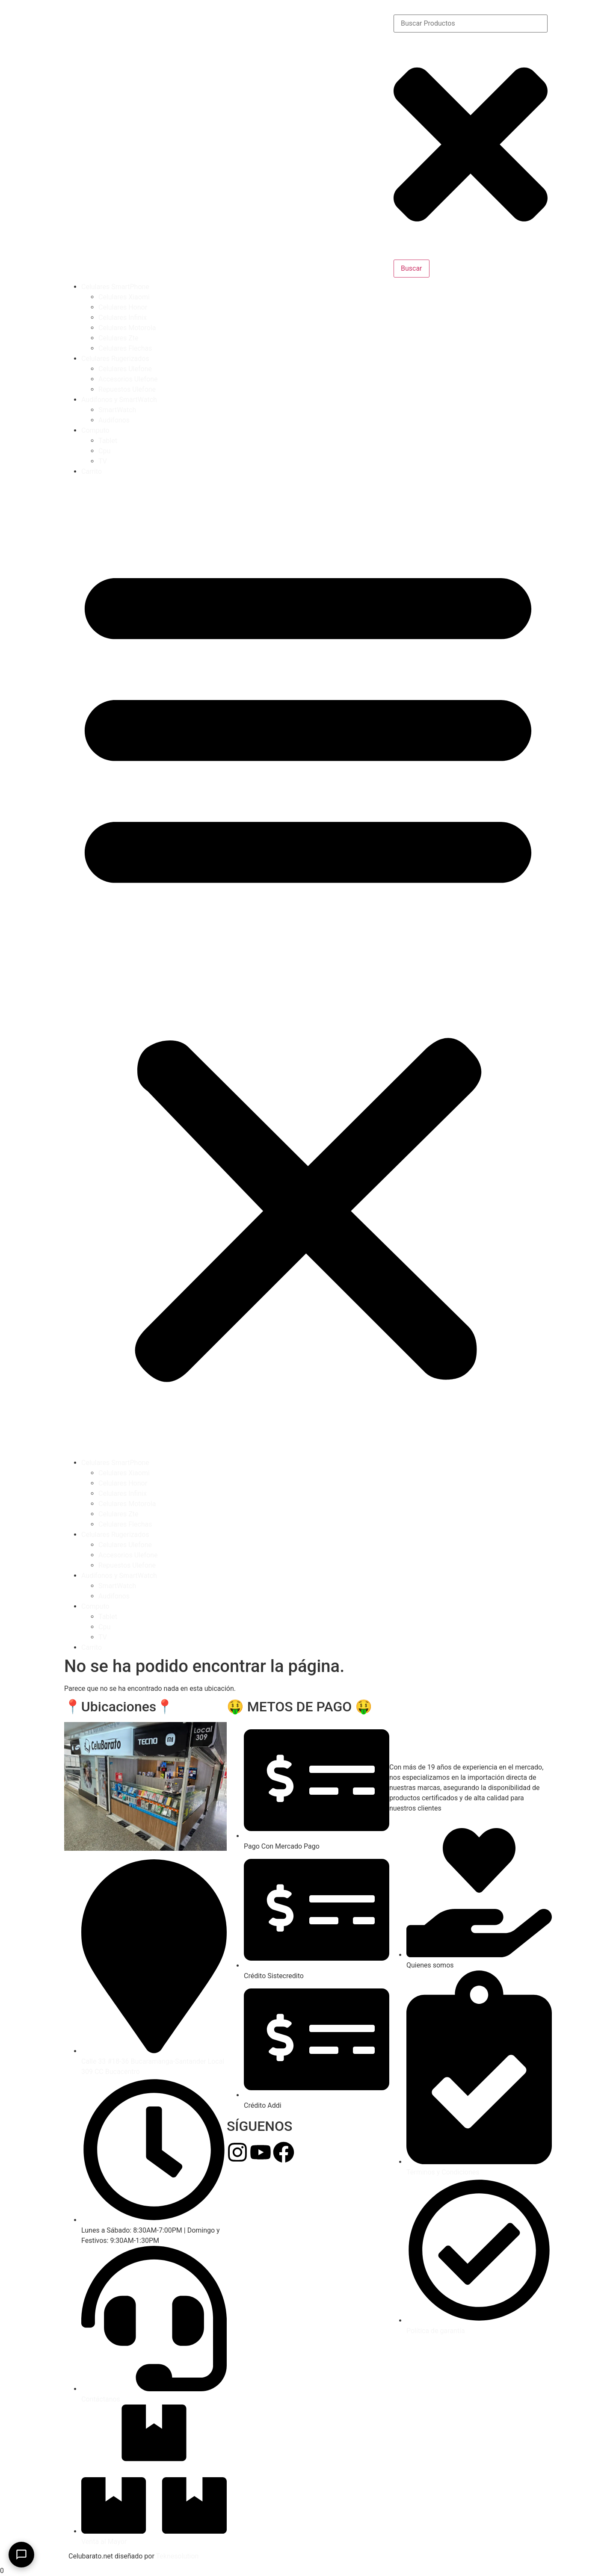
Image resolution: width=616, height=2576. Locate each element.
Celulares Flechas (125, 348)
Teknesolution (177, 2556)
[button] (308, 967)
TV (102, 461)
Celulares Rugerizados (115, 358)
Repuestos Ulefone (127, 389)
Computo (95, 430)
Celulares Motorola (127, 328)
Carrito (91, 471)
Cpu (104, 451)
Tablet (107, 441)
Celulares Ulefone (125, 369)
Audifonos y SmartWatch (119, 400)
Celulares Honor (122, 307)
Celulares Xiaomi (124, 297)
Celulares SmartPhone (115, 287)
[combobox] (471, 23)
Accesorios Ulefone (127, 379)
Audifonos (114, 420)
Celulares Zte (118, 338)
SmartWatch (117, 410)
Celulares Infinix (122, 317)
